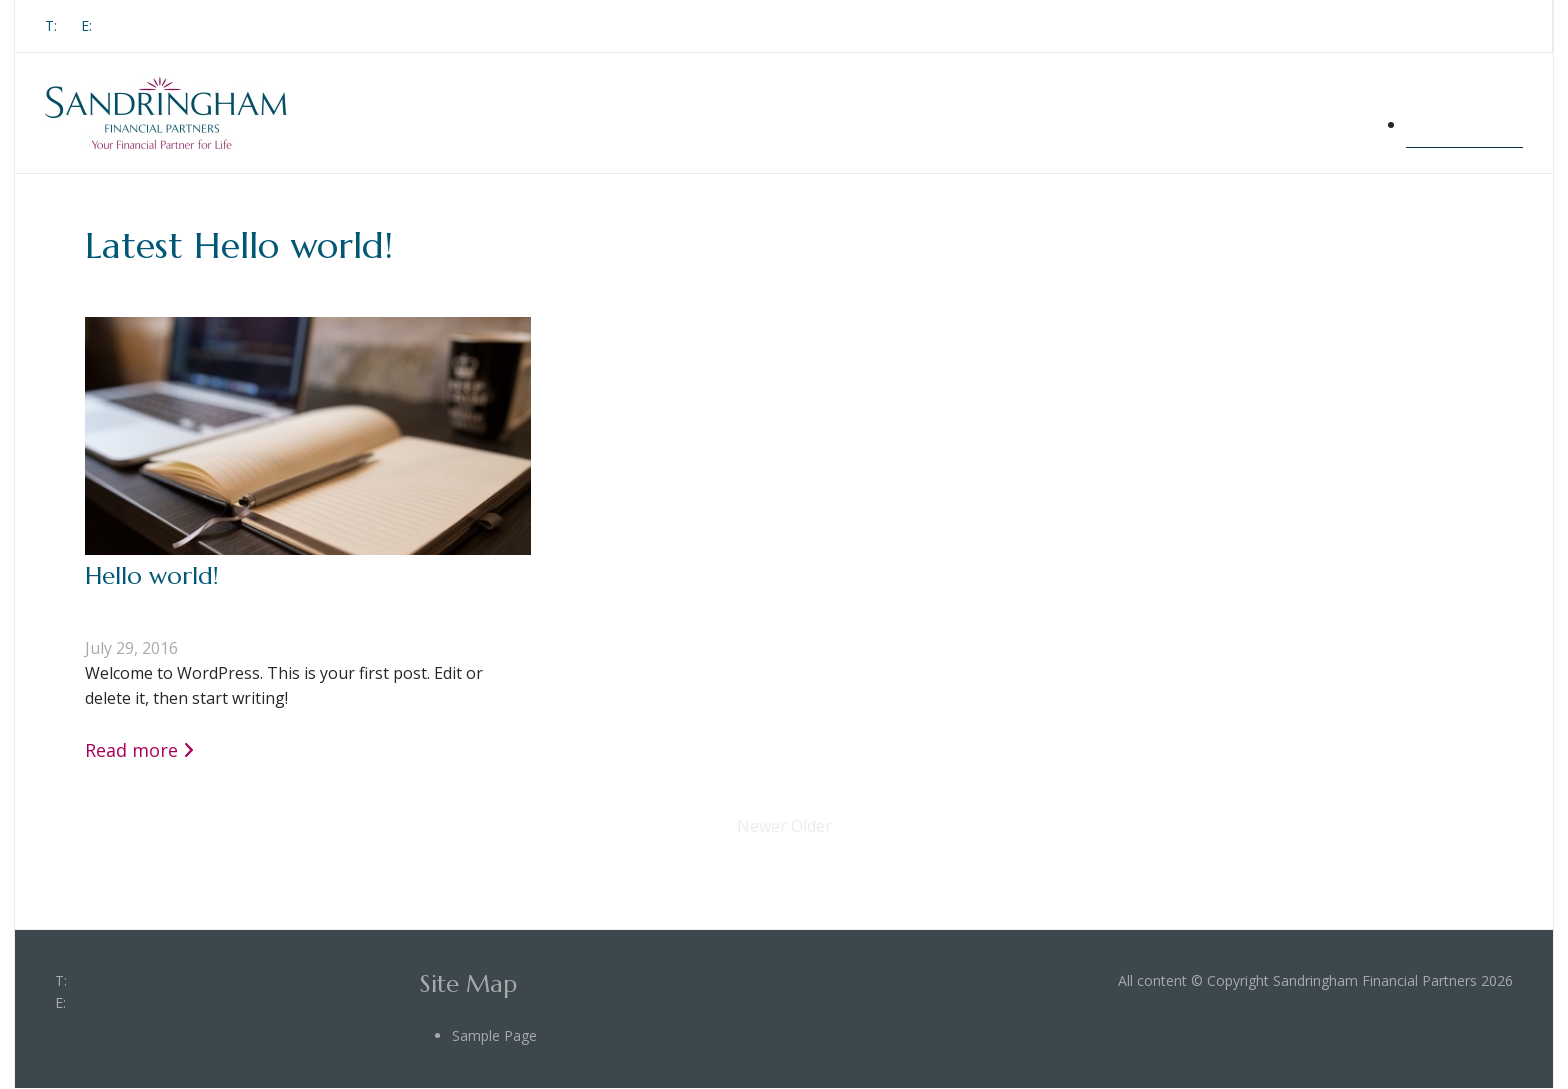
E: (86, 25)
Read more (131, 750)
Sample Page (1464, 124)
